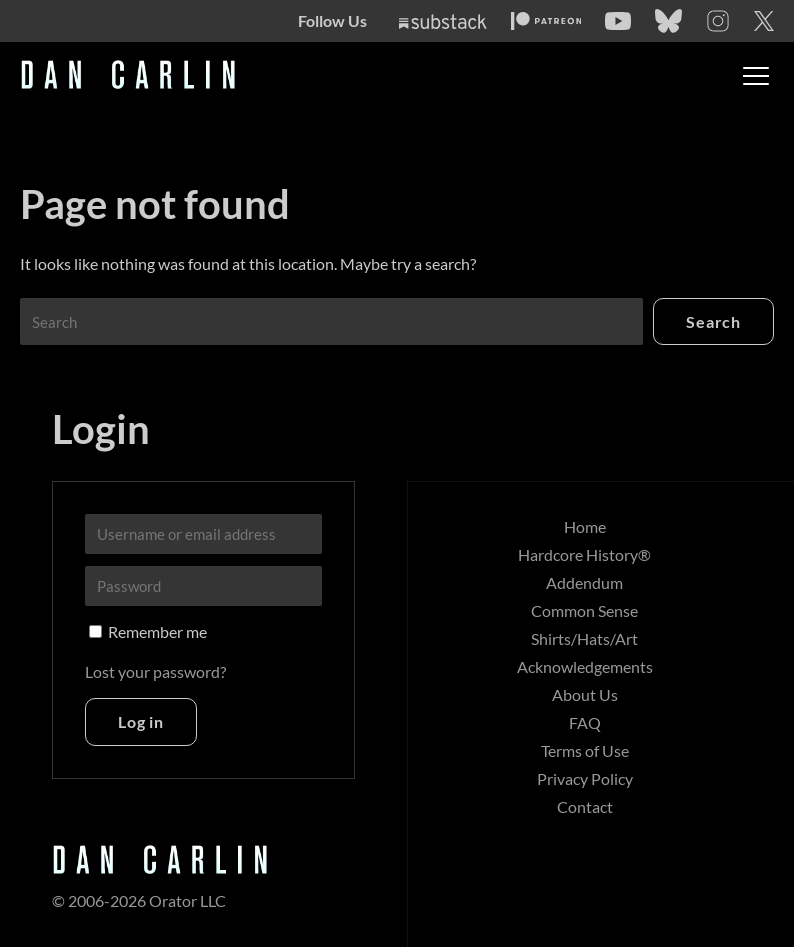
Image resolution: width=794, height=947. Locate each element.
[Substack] (443, 21)
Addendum (584, 582)
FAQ (585, 722)
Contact (585, 806)
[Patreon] (546, 21)
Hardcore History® (584, 554)
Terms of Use (585, 750)
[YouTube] (618, 21)
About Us (585, 694)
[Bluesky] (668, 21)
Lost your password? (155, 671)
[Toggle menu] (756, 76)
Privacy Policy (585, 778)
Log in (141, 721)
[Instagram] (718, 21)
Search (713, 321)
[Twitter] (764, 21)
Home (585, 526)
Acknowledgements (585, 666)
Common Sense (584, 610)
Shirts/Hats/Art (584, 638)
